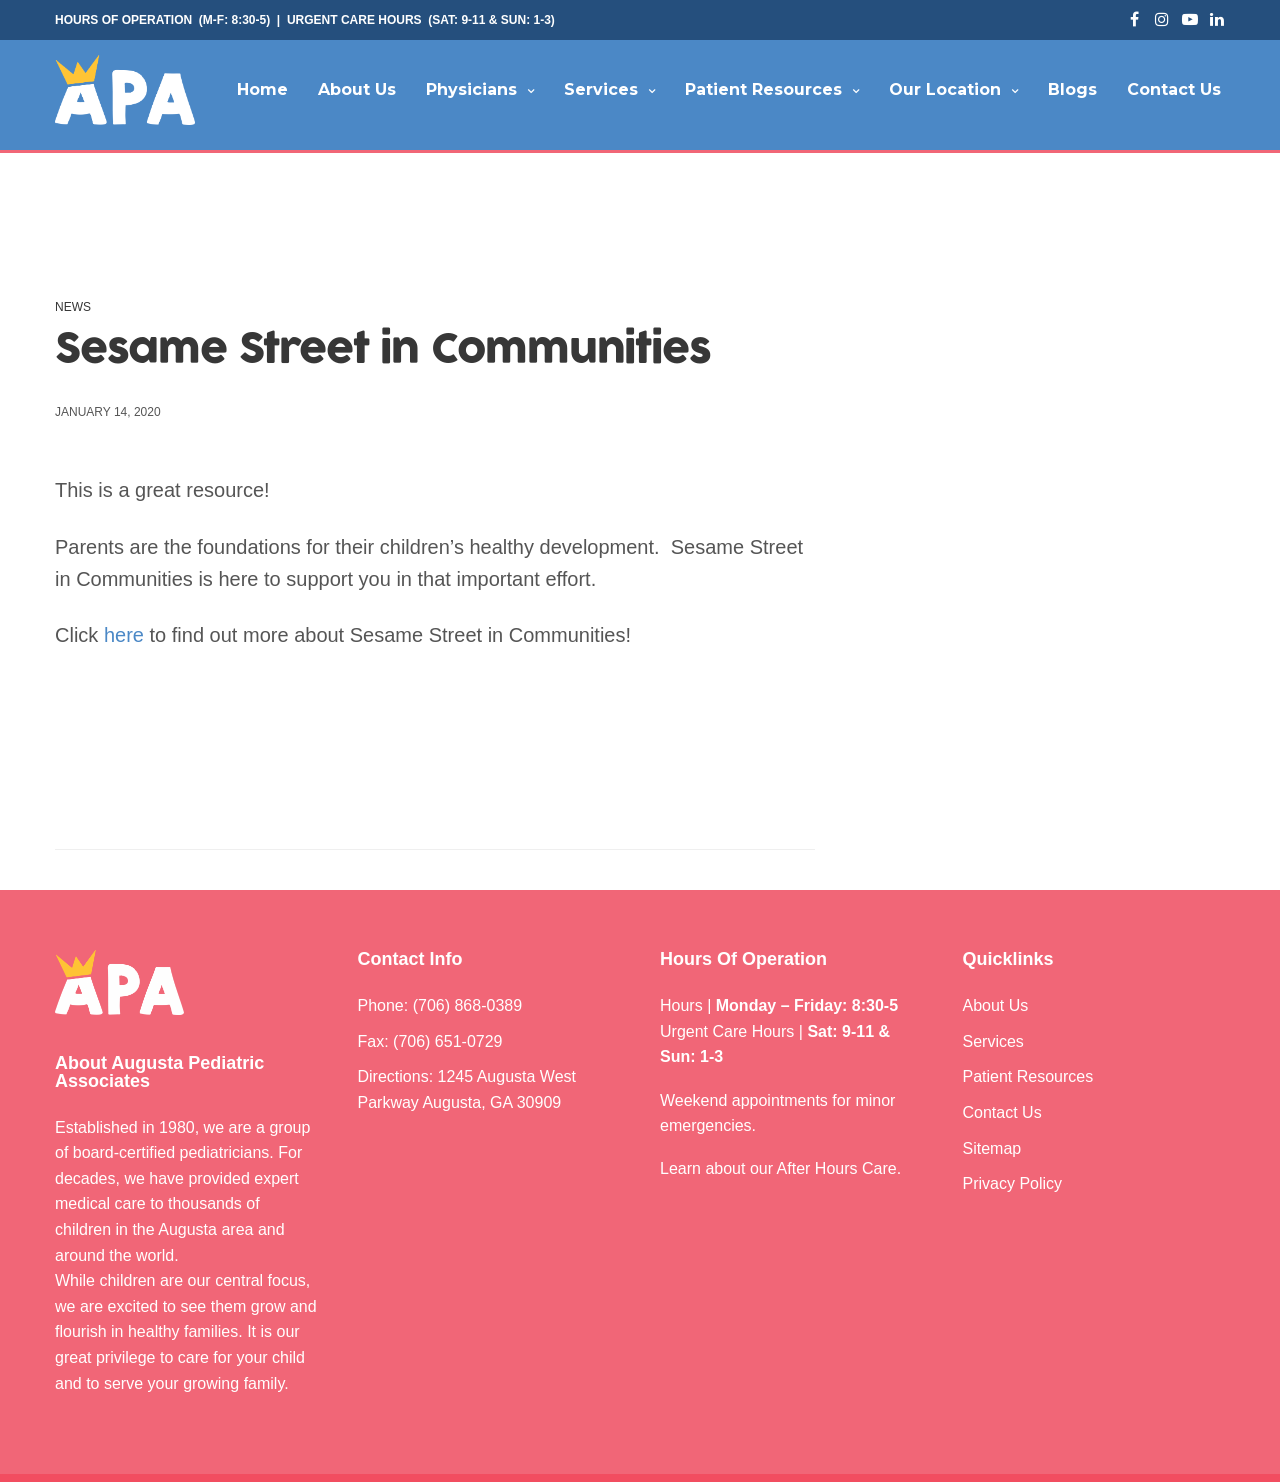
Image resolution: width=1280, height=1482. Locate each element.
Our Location (945, 89)
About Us (357, 89)
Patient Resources (763, 89)
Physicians (471, 89)
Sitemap (992, 1148)
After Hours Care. (839, 1168)
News (73, 307)
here (124, 635)
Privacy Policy (1013, 1183)
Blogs (1072, 89)
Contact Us (1174, 89)
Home (262, 89)
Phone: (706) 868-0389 (440, 1005)
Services (601, 89)
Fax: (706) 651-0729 (430, 1041)
